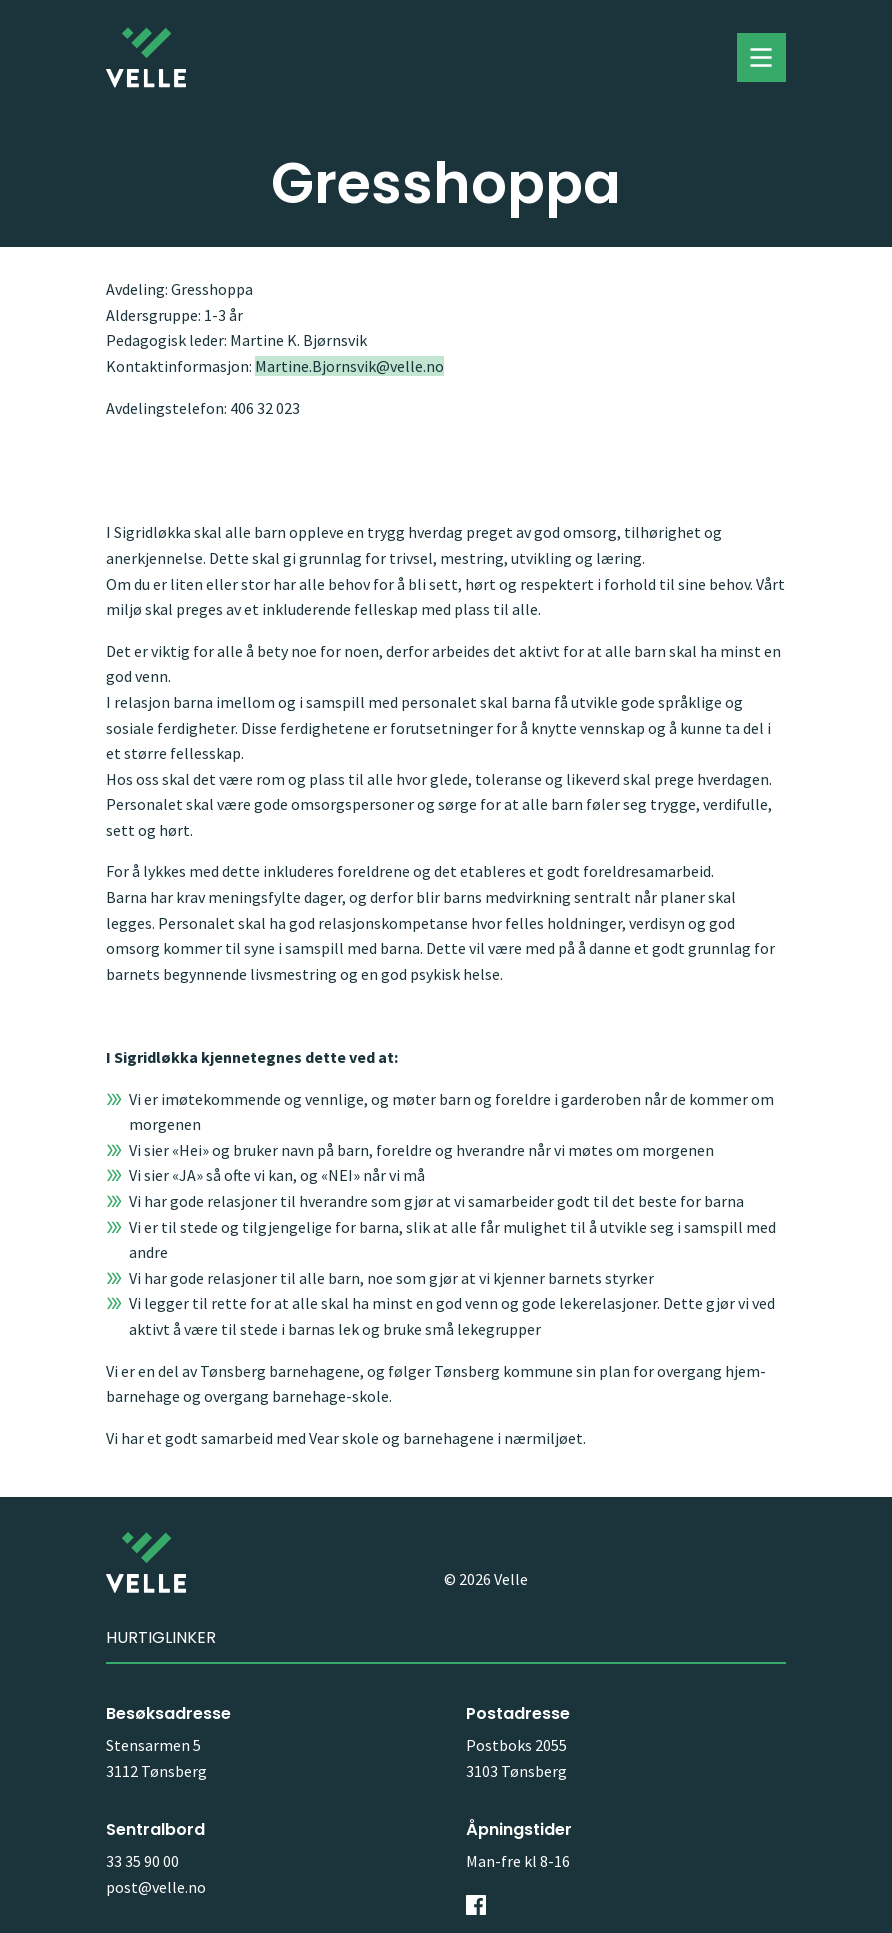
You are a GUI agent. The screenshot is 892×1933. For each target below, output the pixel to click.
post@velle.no (156, 1887)
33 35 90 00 (142, 1861)
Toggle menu (761, 58)
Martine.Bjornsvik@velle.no (349, 366)
